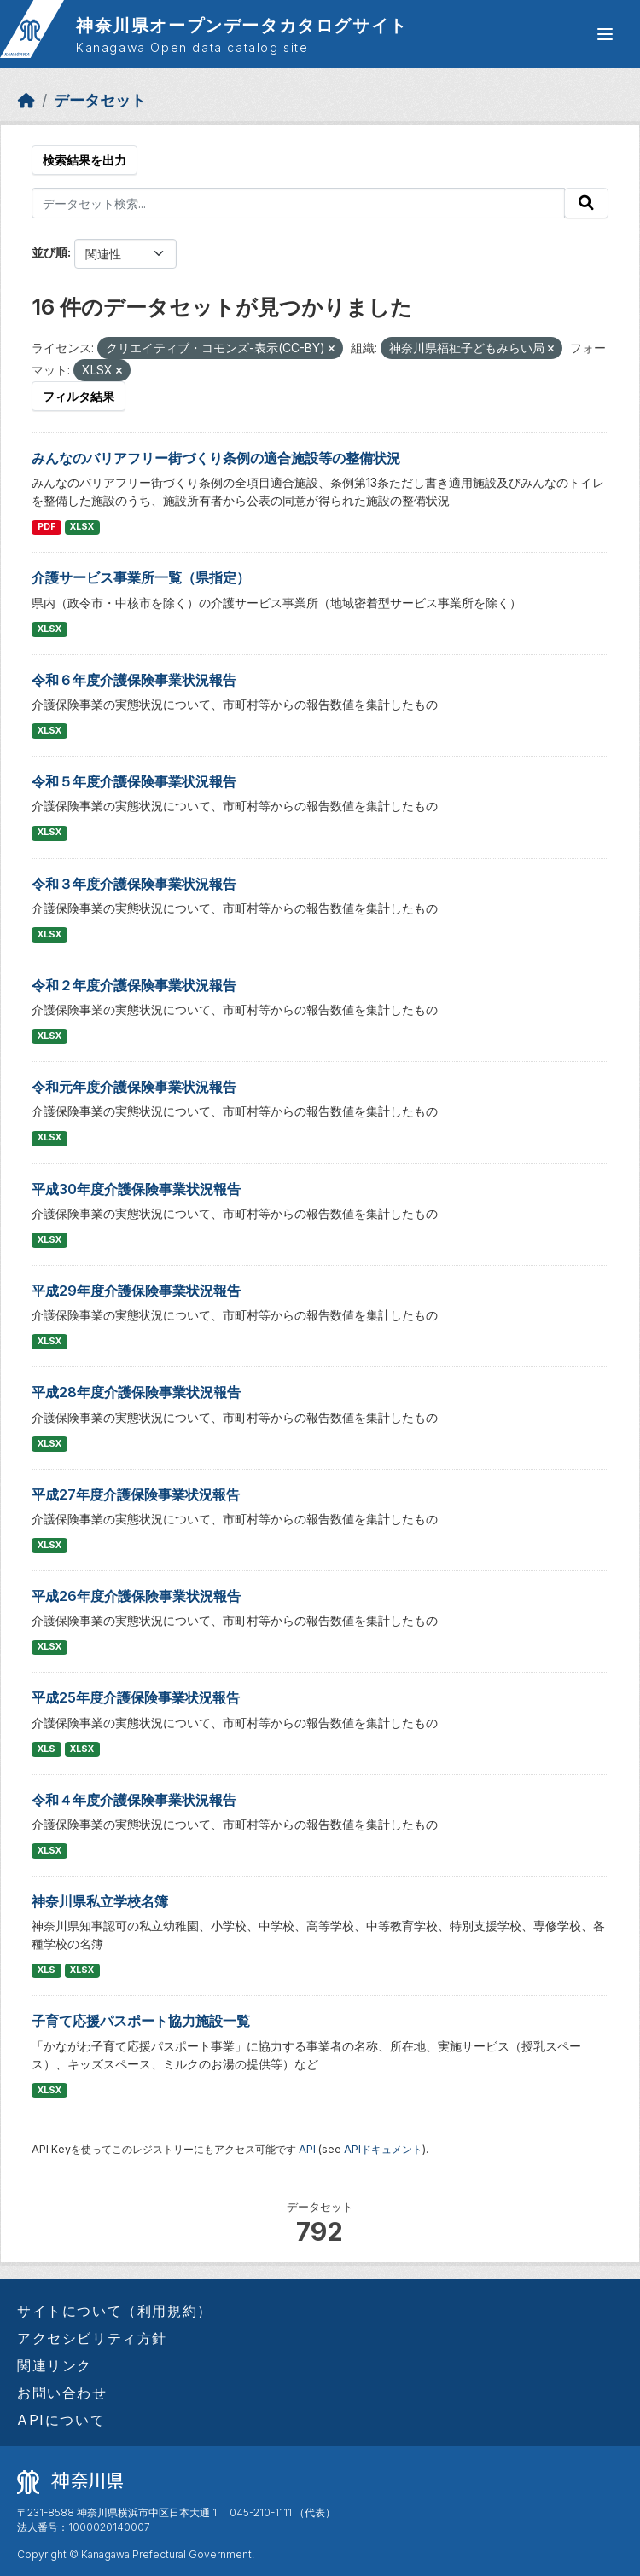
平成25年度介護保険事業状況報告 (136, 1697)
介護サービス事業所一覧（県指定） (141, 577)
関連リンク (54, 2365)
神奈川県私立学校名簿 (100, 1901)
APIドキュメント (383, 2149)
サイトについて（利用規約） (114, 2310)
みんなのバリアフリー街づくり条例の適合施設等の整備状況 (216, 458)
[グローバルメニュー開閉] (605, 34)
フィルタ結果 (78, 396)
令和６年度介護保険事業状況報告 (134, 679)
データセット (100, 100)
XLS (46, 1749)
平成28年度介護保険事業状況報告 (136, 1392)
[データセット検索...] (298, 203)
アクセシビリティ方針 (92, 2338)
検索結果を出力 (84, 160)
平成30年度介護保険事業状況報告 (136, 1189)
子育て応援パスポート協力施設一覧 (141, 2020)
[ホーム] (26, 100)
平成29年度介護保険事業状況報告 (136, 1290)
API (307, 2149)
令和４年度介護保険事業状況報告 (134, 1799)
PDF (46, 526)
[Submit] (586, 203)
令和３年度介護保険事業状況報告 (134, 883)
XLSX (82, 526)
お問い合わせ (62, 2392)
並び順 (49, 252)
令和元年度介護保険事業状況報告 (134, 1086)
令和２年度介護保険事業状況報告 (134, 985)
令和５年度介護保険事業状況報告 (134, 781)
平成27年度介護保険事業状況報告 (136, 1494)
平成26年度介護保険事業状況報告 (136, 1595)
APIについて (61, 2419)
